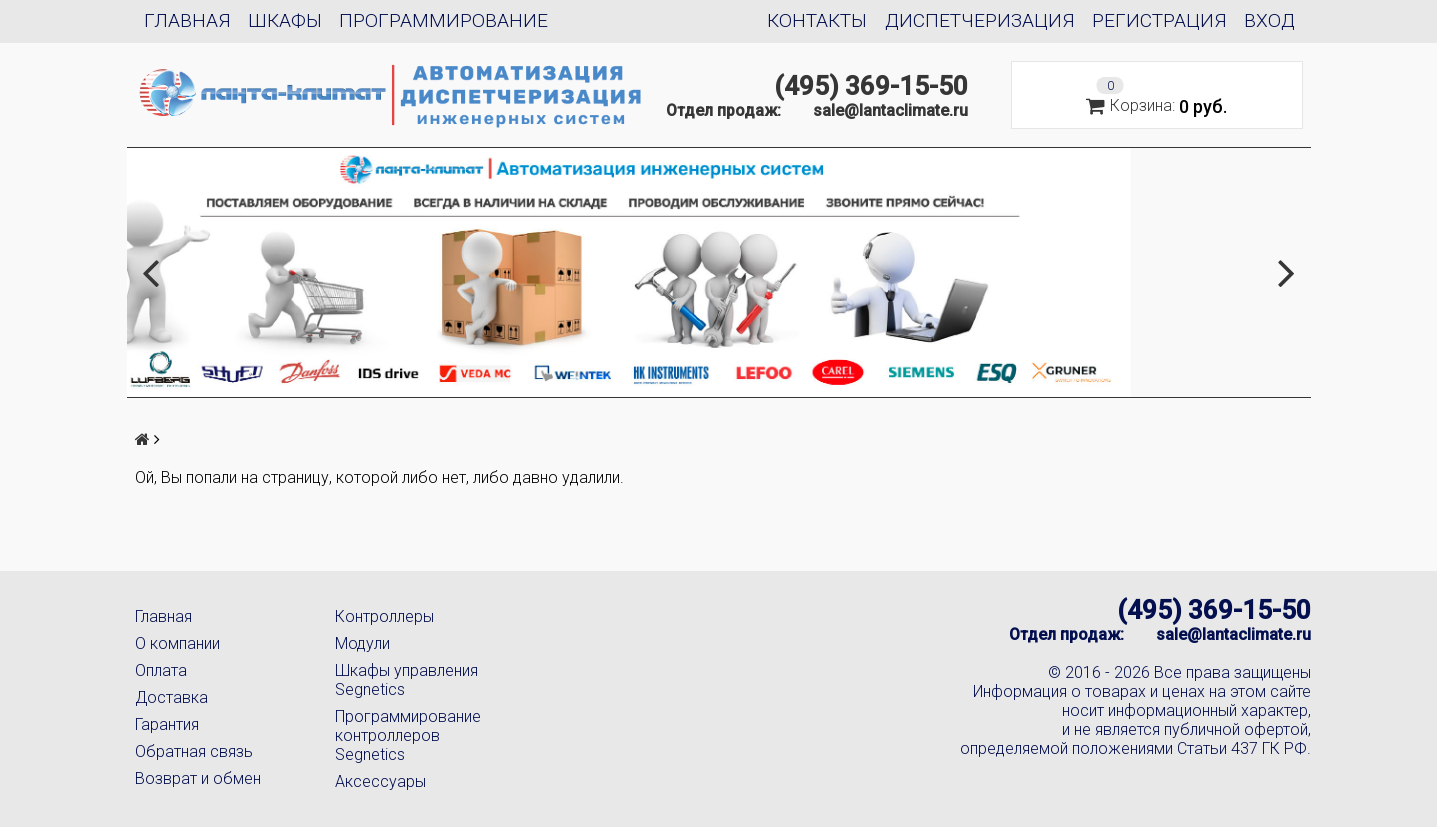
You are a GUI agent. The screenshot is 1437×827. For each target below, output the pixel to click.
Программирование (443, 20)
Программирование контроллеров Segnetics (408, 735)
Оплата (161, 670)
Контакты (817, 20)
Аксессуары (380, 781)
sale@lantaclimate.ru (890, 110)
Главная (187, 20)
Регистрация (1159, 20)
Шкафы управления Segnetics (406, 680)
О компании (177, 643)
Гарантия (167, 724)
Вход (1269, 20)
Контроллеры (384, 616)
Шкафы (285, 20)
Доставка (171, 697)
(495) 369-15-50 (871, 86)
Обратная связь (194, 751)
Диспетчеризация (980, 20)
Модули (362, 643)
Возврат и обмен (198, 778)
